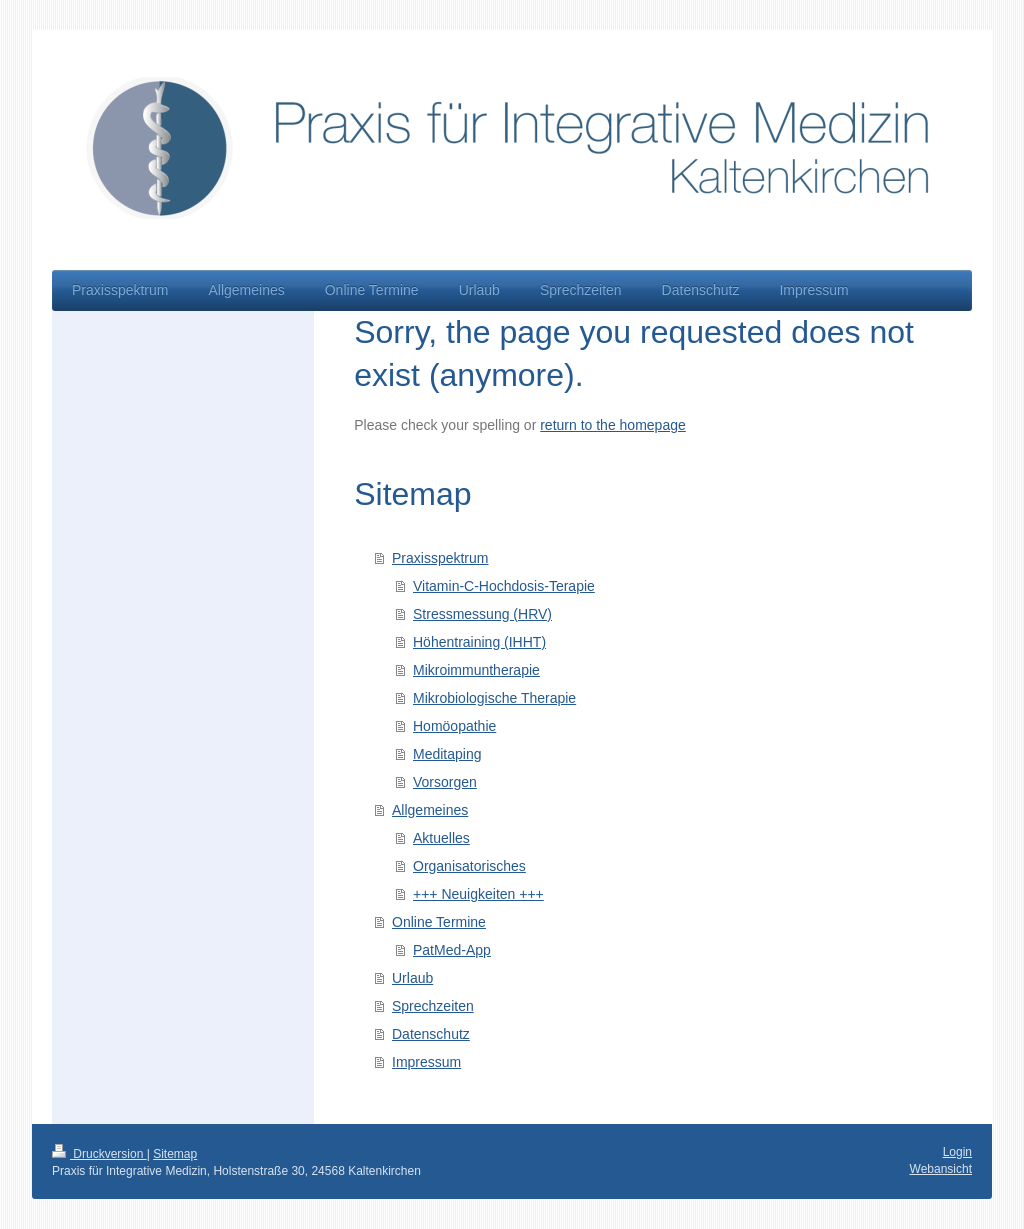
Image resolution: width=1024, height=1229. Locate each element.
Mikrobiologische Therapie (494, 698)
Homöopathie (454, 726)
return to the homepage (613, 425)
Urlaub (412, 978)
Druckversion (99, 1154)
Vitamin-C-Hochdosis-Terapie (504, 586)
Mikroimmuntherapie (476, 670)
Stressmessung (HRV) (482, 614)
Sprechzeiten (433, 1006)
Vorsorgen (445, 782)
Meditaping (447, 754)
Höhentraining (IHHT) (479, 642)
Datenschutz (431, 1034)
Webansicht (941, 1169)
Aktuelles (441, 838)
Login (957, 1152)
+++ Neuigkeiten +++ (478, 894)
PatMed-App (452, 950)
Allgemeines (430, 810)
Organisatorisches (469, 866)
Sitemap (175, 1154)
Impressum (426, 1062)
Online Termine (439, 922)
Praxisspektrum (440, 558)
